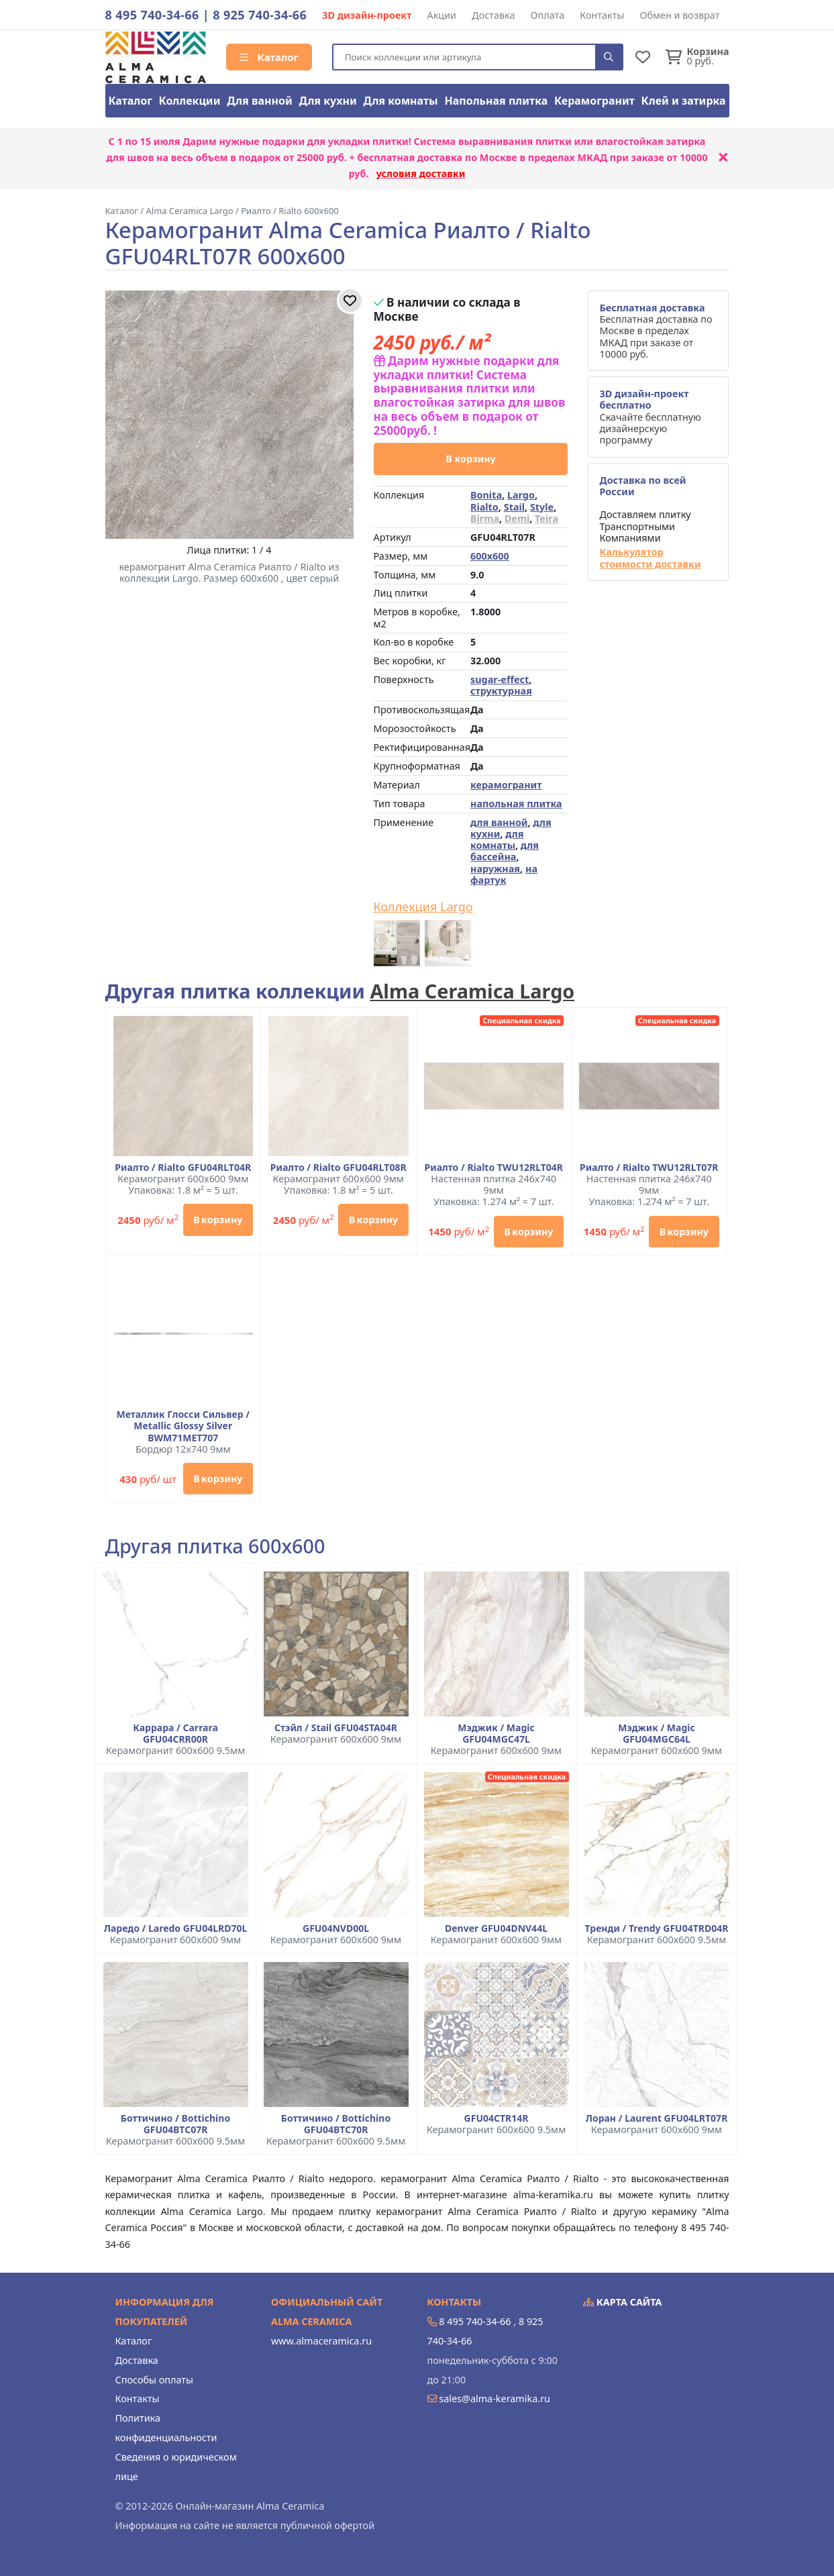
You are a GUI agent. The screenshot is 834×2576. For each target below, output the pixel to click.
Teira (546, 518)
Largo (521, 494)
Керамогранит (594, 100)
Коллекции (190, 100)
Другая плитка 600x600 (215, 1546)
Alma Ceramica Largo (472, 991)
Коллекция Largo (423, 907)
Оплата (548, 15)
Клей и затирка (683, 100)
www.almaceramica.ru (321, 2340)
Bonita (486, 494)
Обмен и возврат (679, 15)
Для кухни (327, 100)
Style (542, 507)
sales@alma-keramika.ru (494, 2398)
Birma (484, 518)
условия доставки (421, 173)
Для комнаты (400, 100)
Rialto (484, 507)
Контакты (602, 15)
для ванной (499, 822)
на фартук (503, 874)
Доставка (493, 15)
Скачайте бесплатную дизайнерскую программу (649, 416)
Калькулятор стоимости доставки (649, 558)
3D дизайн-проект (366, 15)
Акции (442, 15)
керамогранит (506, 784)
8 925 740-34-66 (260, 15)
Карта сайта (622, 2302)
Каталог (269, 57)
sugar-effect (499, 679)
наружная (495, 868)
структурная (501, 690)
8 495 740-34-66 (152, 15)
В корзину (471, 458)
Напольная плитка (496, 100)
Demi (517, 518)
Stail (514, 507)
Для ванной (260, 100)
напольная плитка (516, 803)
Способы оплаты (154, 2379)
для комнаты (497, 839)
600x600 (489, 556)
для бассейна (504, 851)
